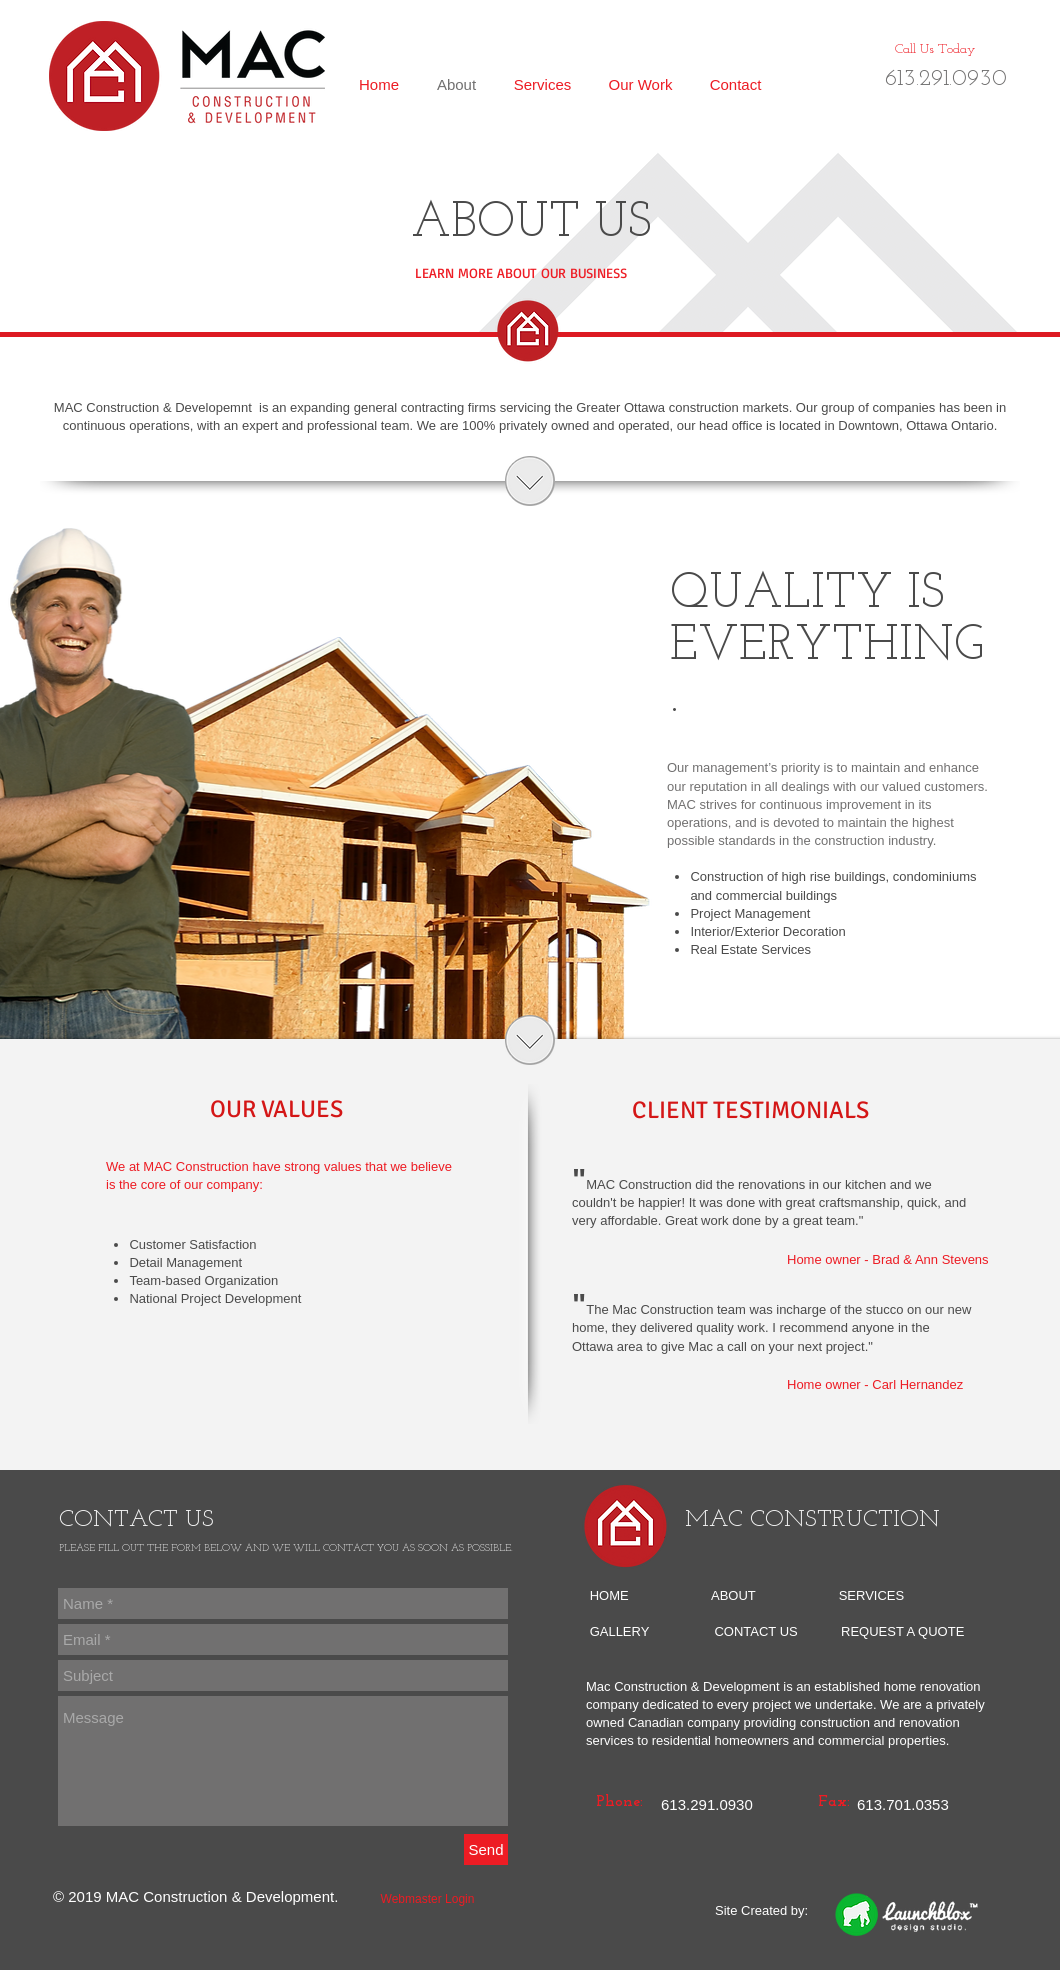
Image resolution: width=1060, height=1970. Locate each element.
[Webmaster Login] (427, 1900)
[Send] (486, 1849)
